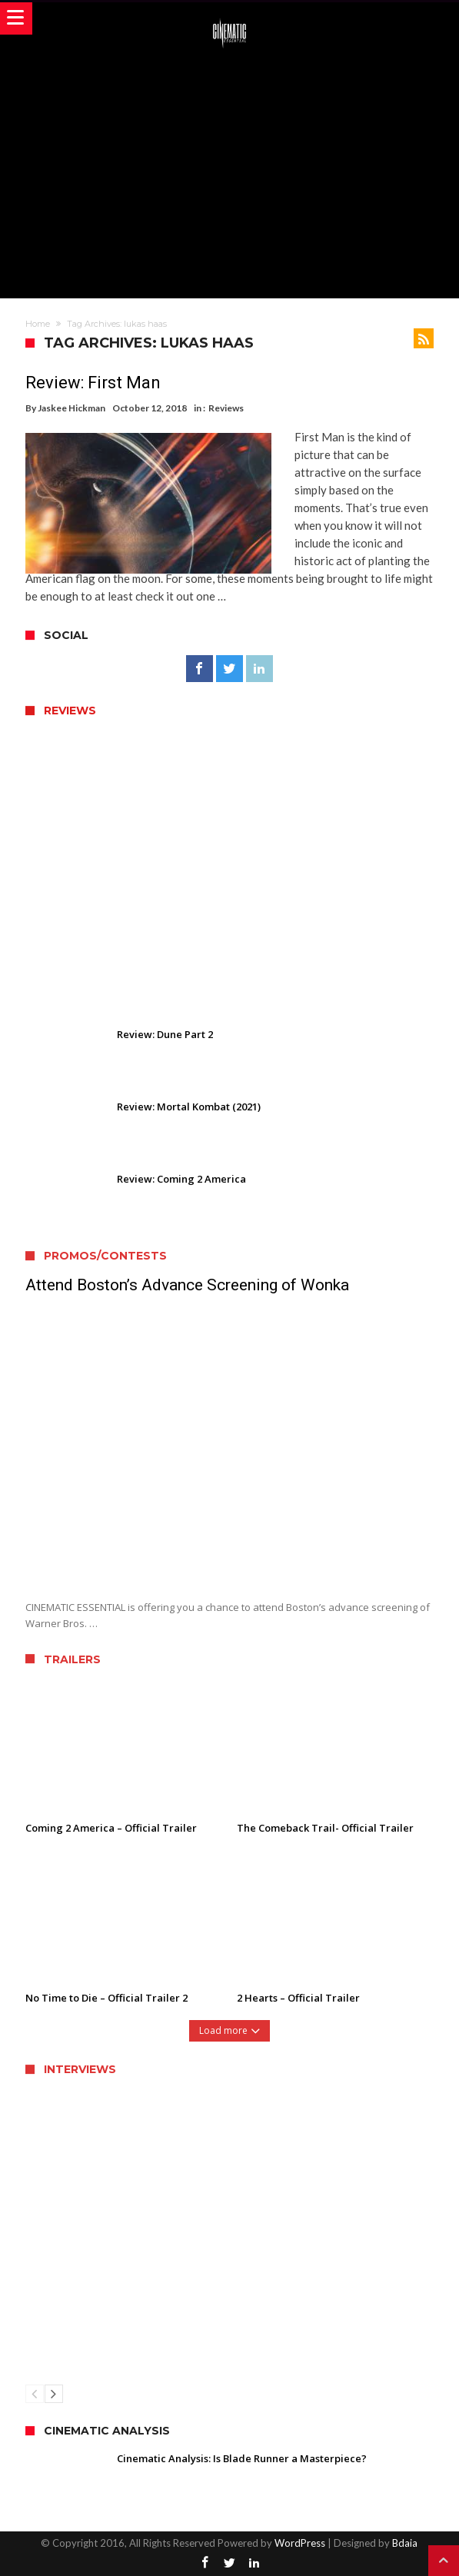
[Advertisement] (242, 171)
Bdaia (404, 2543)
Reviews (226, 408)
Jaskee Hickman (71, 408)
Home (37, 323)
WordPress (299, 2543)
